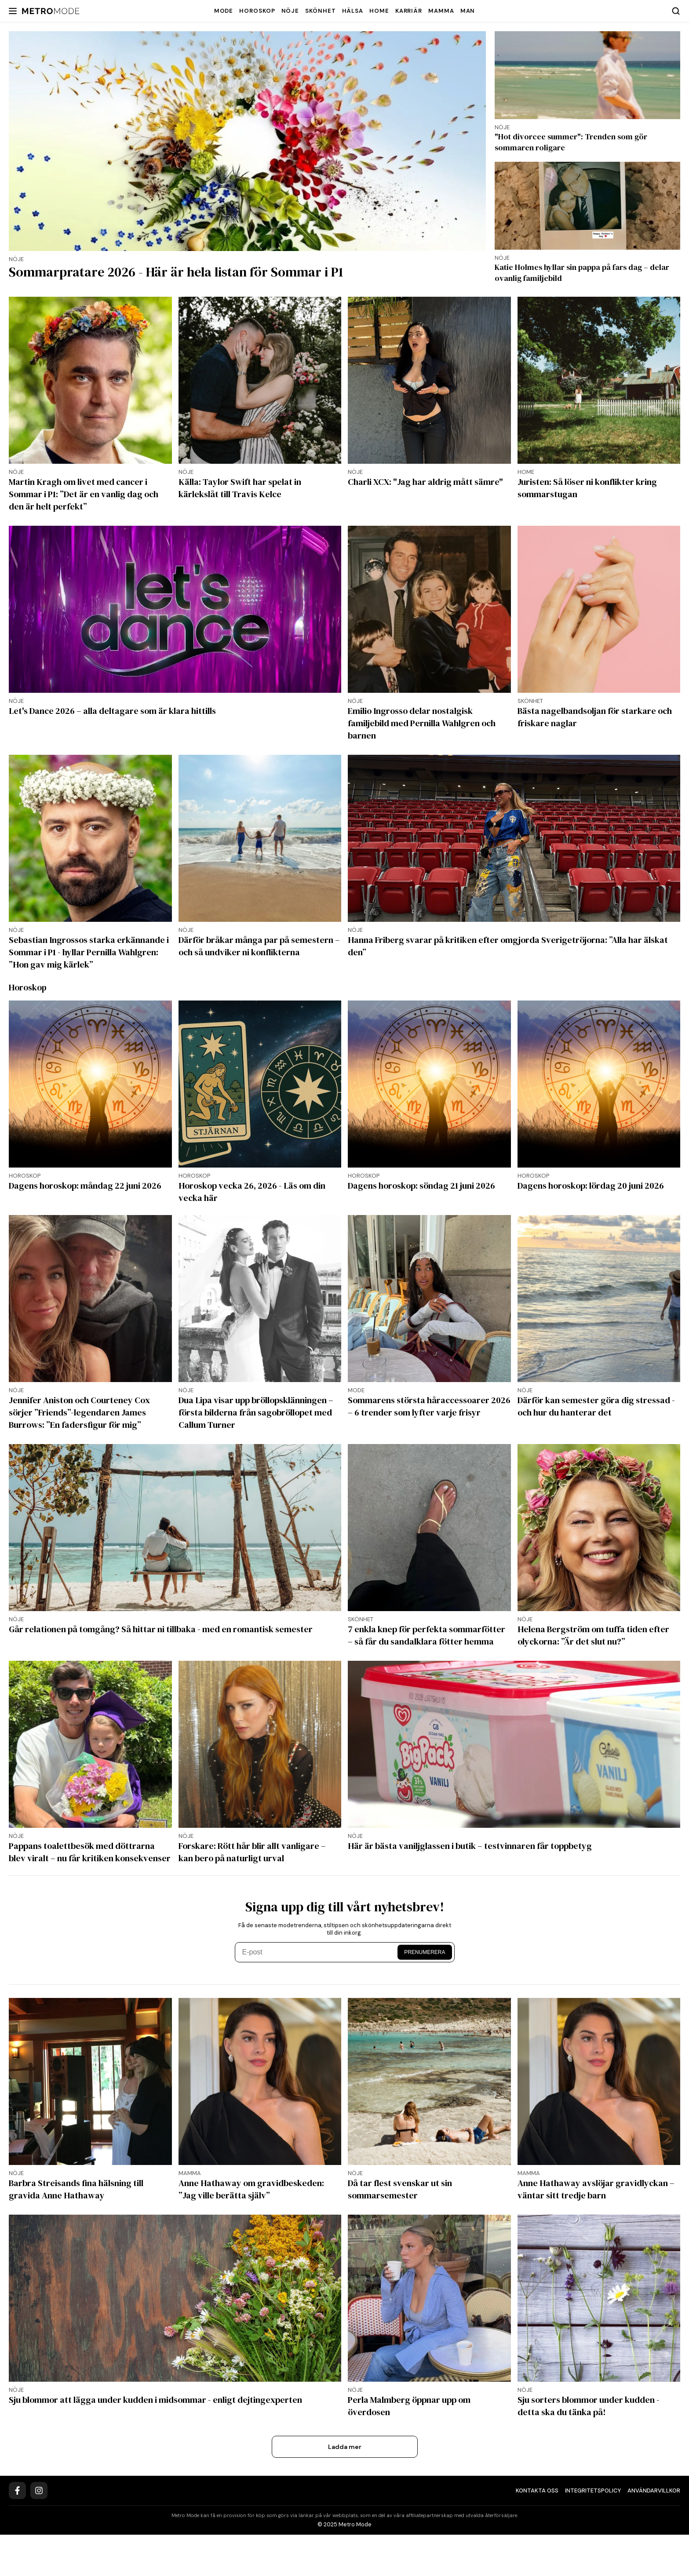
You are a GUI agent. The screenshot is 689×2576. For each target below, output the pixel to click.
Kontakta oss (537, 2532)
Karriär (408, 11)
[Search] (676, 11)
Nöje (290, 11)
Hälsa (353, 11)
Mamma (441, 11)
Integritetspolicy (593, 2532)
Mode (223, 11)
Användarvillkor (653, 2532)
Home (379, 11)
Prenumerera (424, 1993)
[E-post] (317, 1993)
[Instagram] (38, 2531)
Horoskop (257, 11)
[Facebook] (17, 2531)
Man (467, 11)
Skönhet (320, 11)
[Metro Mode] (51, 11)
